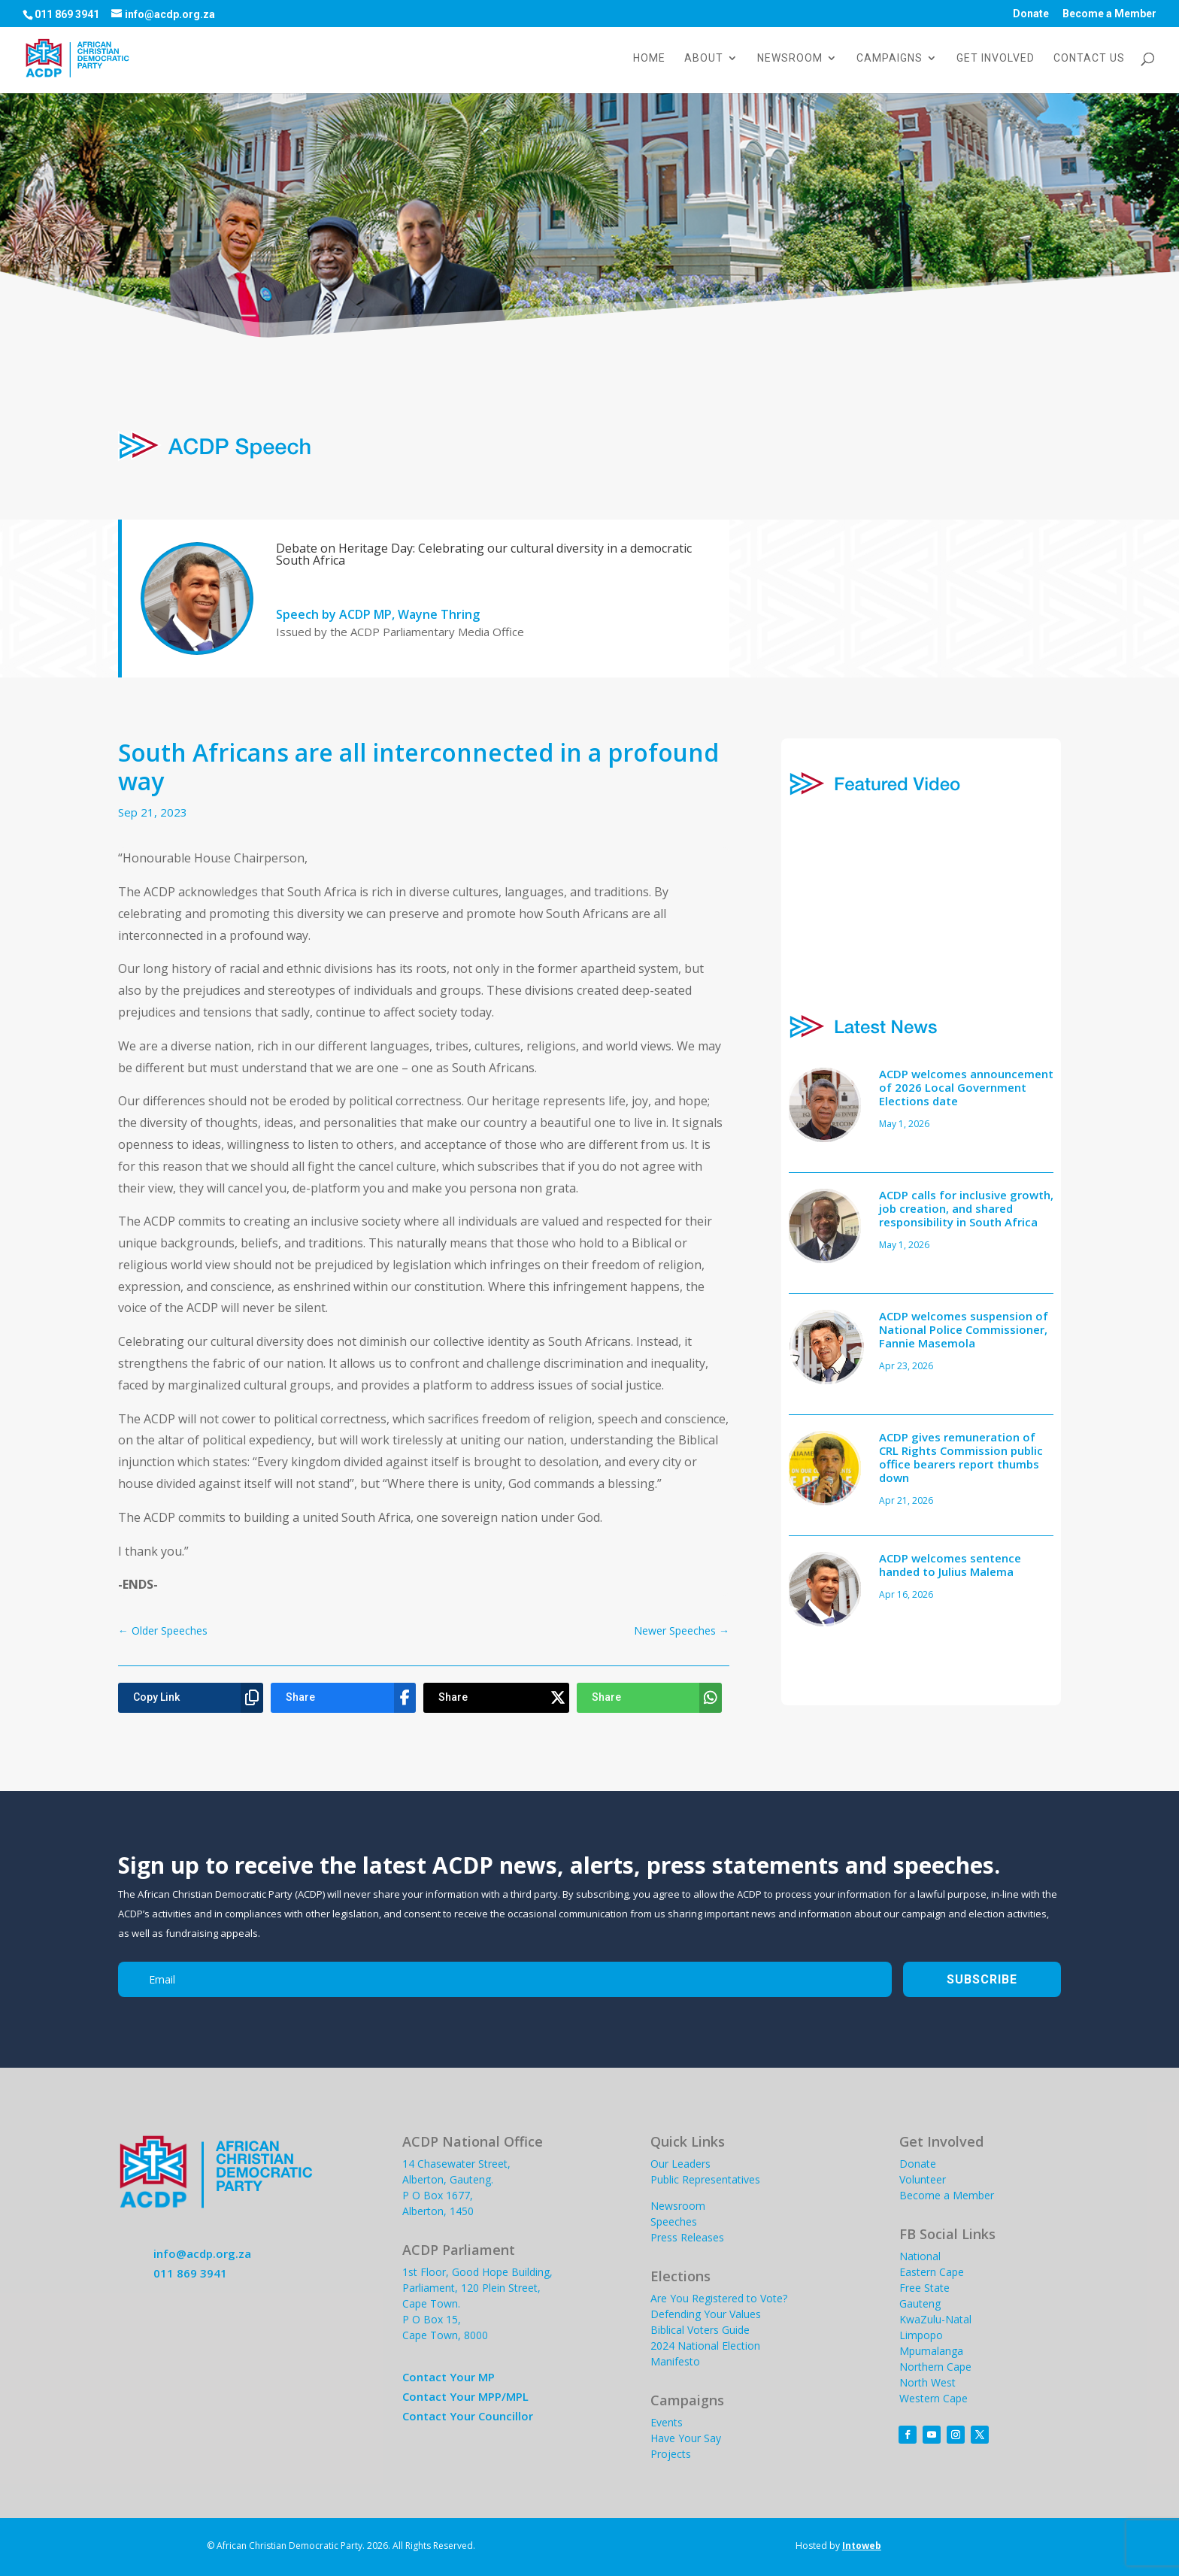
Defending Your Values (705, 2314)
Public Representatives (705, 2179)
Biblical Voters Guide (700, 2330)
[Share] (343, 1698)
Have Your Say (685, 2438)
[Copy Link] (190, 1698)
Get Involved (995, 58)
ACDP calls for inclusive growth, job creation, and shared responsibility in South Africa (966, 1208)
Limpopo (921, 2335)
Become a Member (1109, 14)
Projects (670, 2454)
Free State (924, 2288)
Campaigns (889, 58)
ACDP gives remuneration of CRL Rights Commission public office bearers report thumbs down (961, 1457)
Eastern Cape (931, 2272)
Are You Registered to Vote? (718, 2298)
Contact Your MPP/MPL (465, 2396)
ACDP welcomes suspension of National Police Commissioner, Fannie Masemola (963, 1329)
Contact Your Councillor (467, 2415)
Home (649, 58)
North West (927, 2382)
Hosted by (838, 2545)
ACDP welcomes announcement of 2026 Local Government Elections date (966, 1087)
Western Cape (933, 2398)
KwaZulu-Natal (935, 2319)
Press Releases (687, 2237)
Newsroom (790, 58)
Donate (1031, 14)
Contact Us (1089, 58)
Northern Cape (935, 2366)
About (703, 58)
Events (666, 2422)
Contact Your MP (448, 2376)
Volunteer (922, 2179)
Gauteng (920, 2303)
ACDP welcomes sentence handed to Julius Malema (950, 1564)
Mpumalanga (931, 2351)
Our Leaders (680, 2163)
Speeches (673, 2221)
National (920, 2256)
